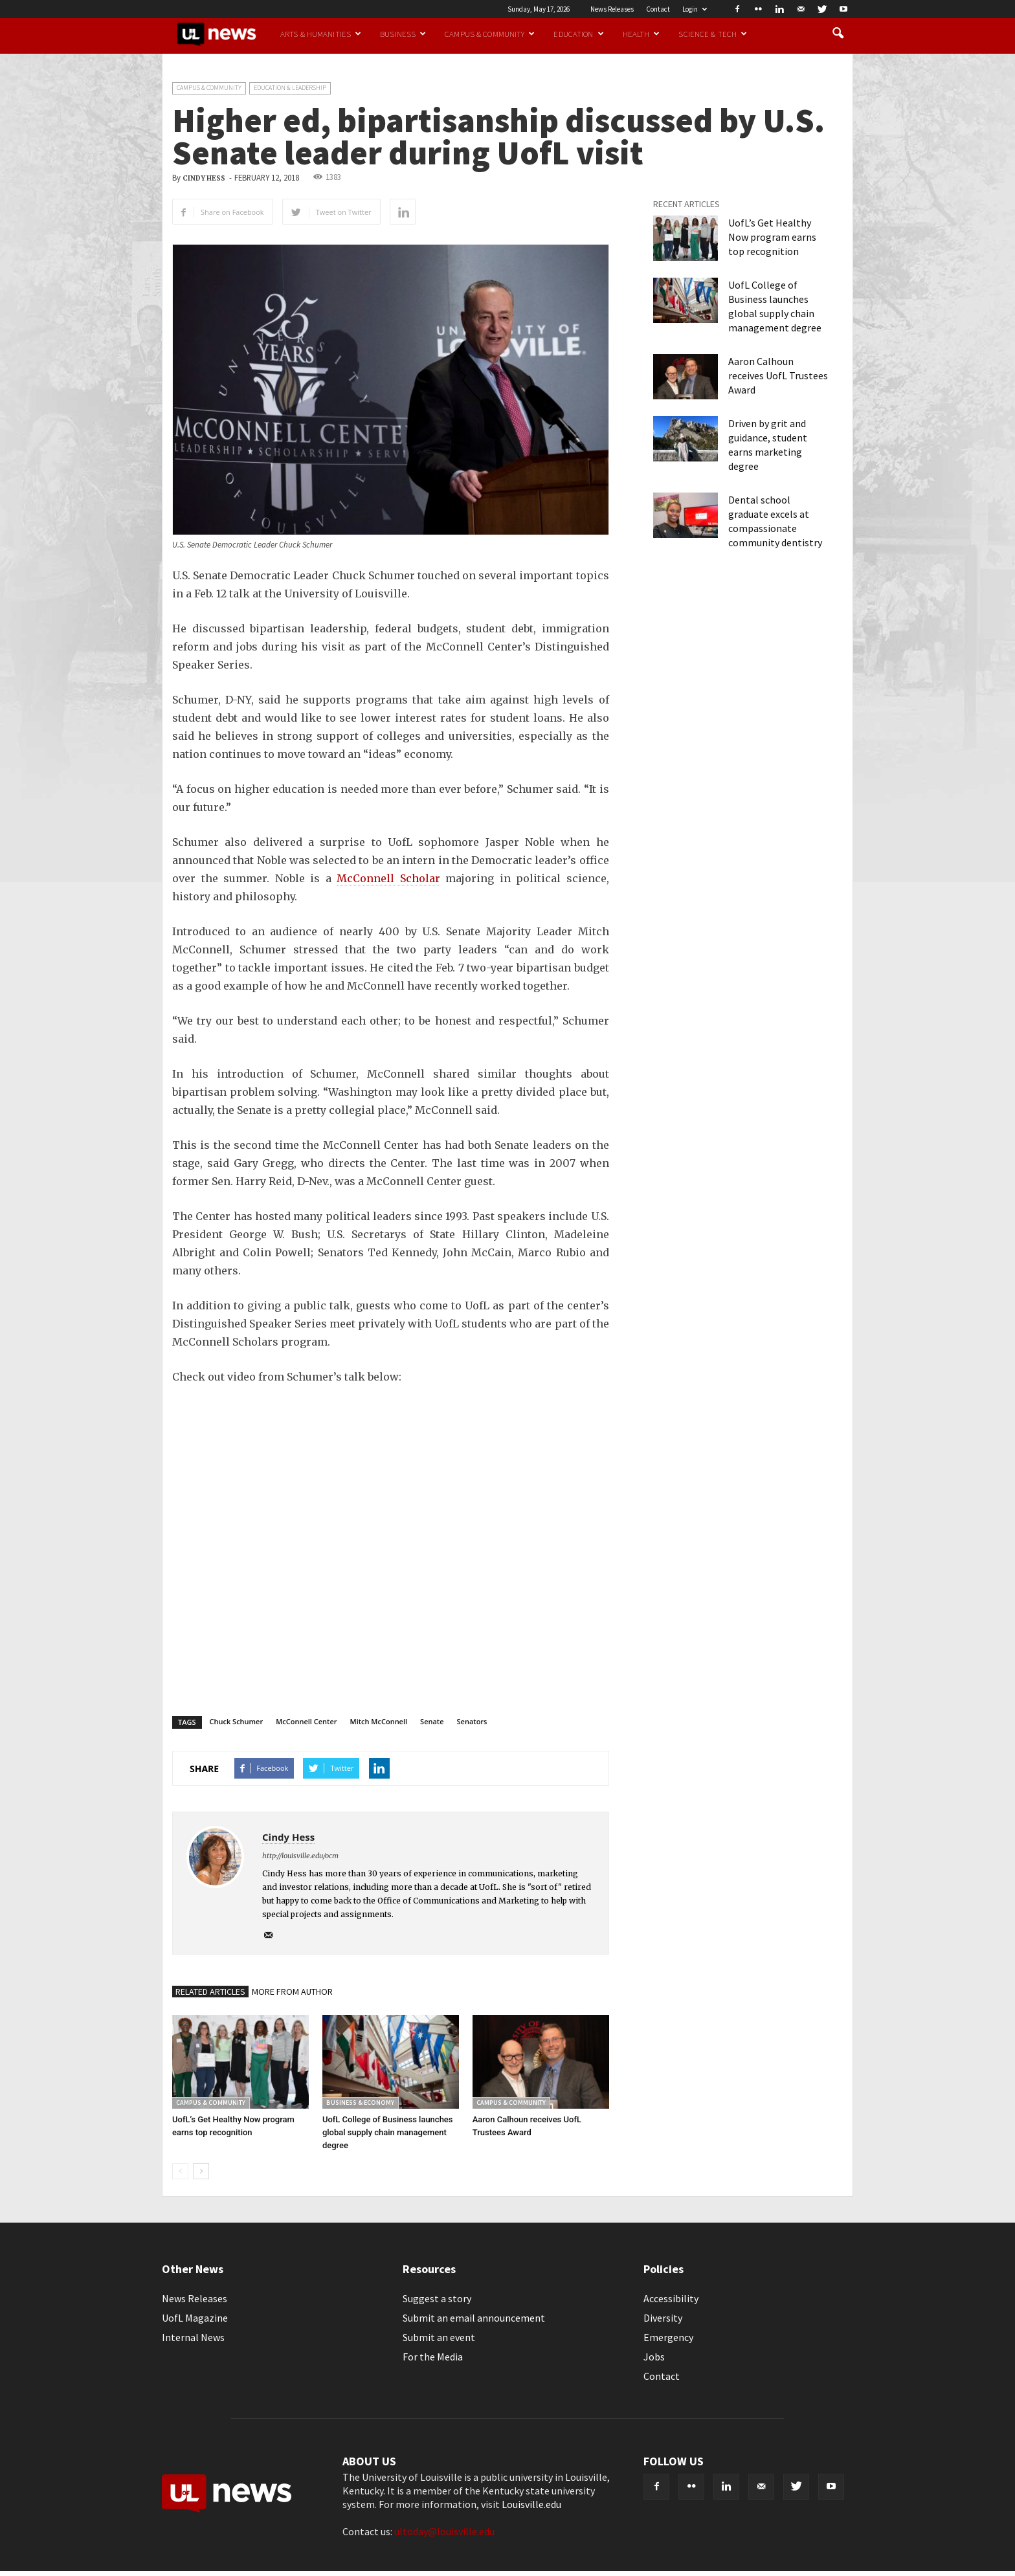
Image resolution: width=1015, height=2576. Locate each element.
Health (641, 33)
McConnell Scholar (388, 878)
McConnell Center (306, 1721)
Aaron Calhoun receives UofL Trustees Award (778, 375)
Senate (431, 1721)
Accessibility (670, 2298)
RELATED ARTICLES (210, 1991)
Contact (658, 9)
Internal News (193, 2337)
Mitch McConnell (379, 1721)
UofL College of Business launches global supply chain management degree (387, 2132)
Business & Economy (360, 2102)
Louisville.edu (531, 2504)
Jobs (654, 2356)
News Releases (612, 9)
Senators (472, 1721)
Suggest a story (437, 2298)
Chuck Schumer (236, 1721)
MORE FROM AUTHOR (292, 1991)
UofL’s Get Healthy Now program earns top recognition (772, 237)
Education (578, 33)
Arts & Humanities (320, 33)
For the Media (433, 2356)
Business (403, 33)
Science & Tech (712, 33)
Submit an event (439, 2337)
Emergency (668, 2337)
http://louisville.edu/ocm (300, 1855)
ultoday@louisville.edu (444, 2531)
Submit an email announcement (474, 2317)
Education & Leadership (290, 87)
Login (694, 9)
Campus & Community (490, 33)
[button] (837, 33)
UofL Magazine (195, 2317)
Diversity (662, 2317)
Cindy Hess (204, 178)
